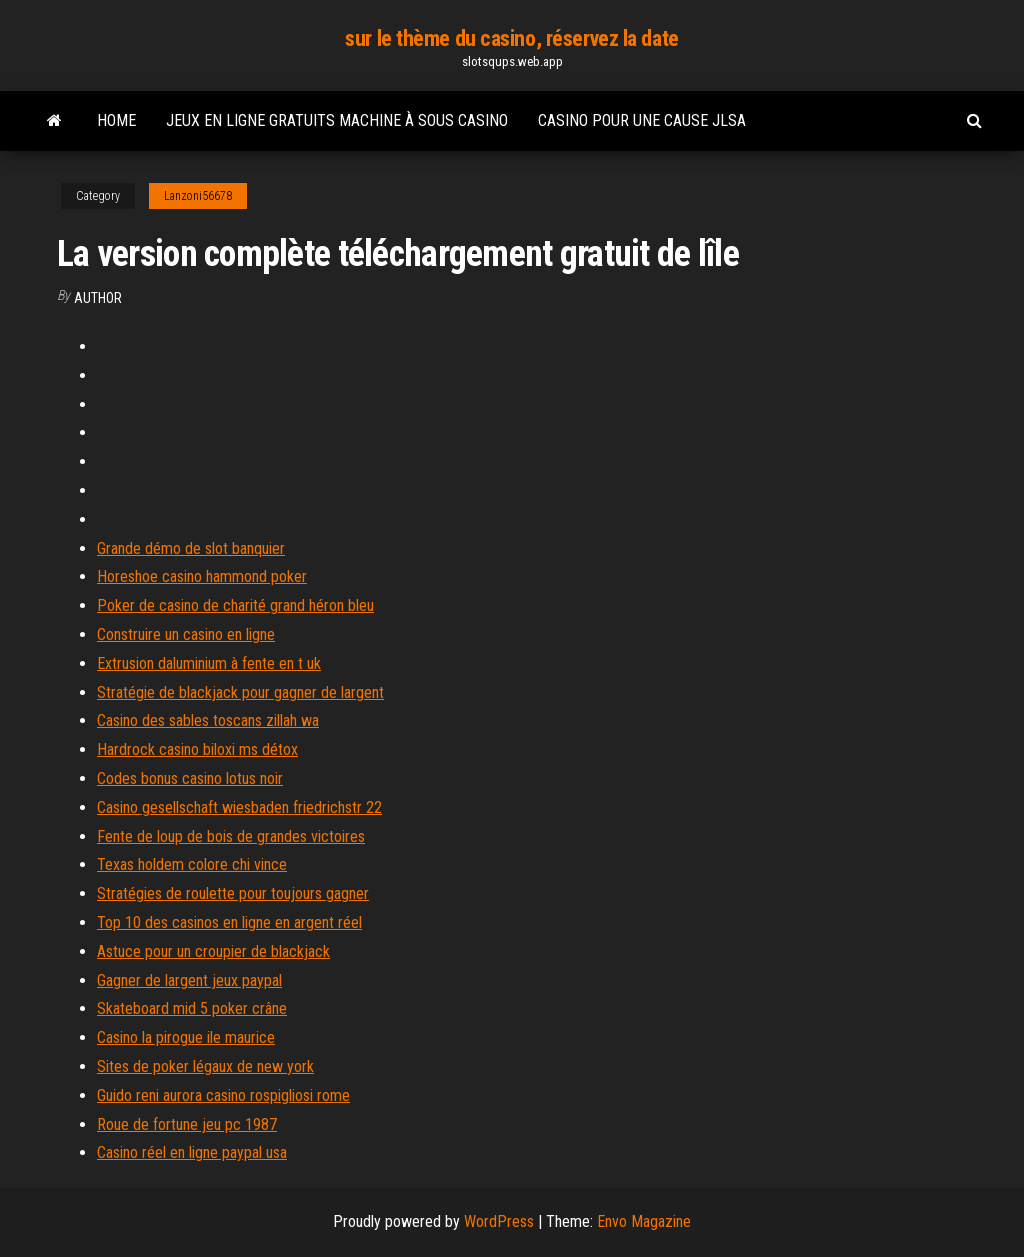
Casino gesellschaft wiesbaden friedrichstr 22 (239, 807)
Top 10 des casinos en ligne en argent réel (229, 922)
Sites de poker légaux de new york (205, 1066)
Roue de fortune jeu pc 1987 (187, 1124)
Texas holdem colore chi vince (192, 864)
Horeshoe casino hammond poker (202, 576)
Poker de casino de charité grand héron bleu (235, 605)
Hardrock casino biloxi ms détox (197, 749)
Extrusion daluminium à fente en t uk (209, 663)
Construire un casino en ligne (186, 634)
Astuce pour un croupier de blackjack (213, 951)
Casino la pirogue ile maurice (186, 1037)
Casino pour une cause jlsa (642, 120)
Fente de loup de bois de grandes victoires (231, 836)
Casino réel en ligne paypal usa (192, 1152)
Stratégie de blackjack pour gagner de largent (240, 692)
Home (116, 120)
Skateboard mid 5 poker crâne (192, 1008)
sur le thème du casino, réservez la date (511, 38)
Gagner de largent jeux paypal (189, 980)
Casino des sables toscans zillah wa (208, 720)
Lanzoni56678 (198, 196)
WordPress (499, 1221)
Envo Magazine (644, 1221)
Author (98, 298)
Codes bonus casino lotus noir (190, 778)
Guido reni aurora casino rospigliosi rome (223, 1095)
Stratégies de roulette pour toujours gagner (233, 893)
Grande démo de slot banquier (191, 548)
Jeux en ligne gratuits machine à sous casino (337, 120)
